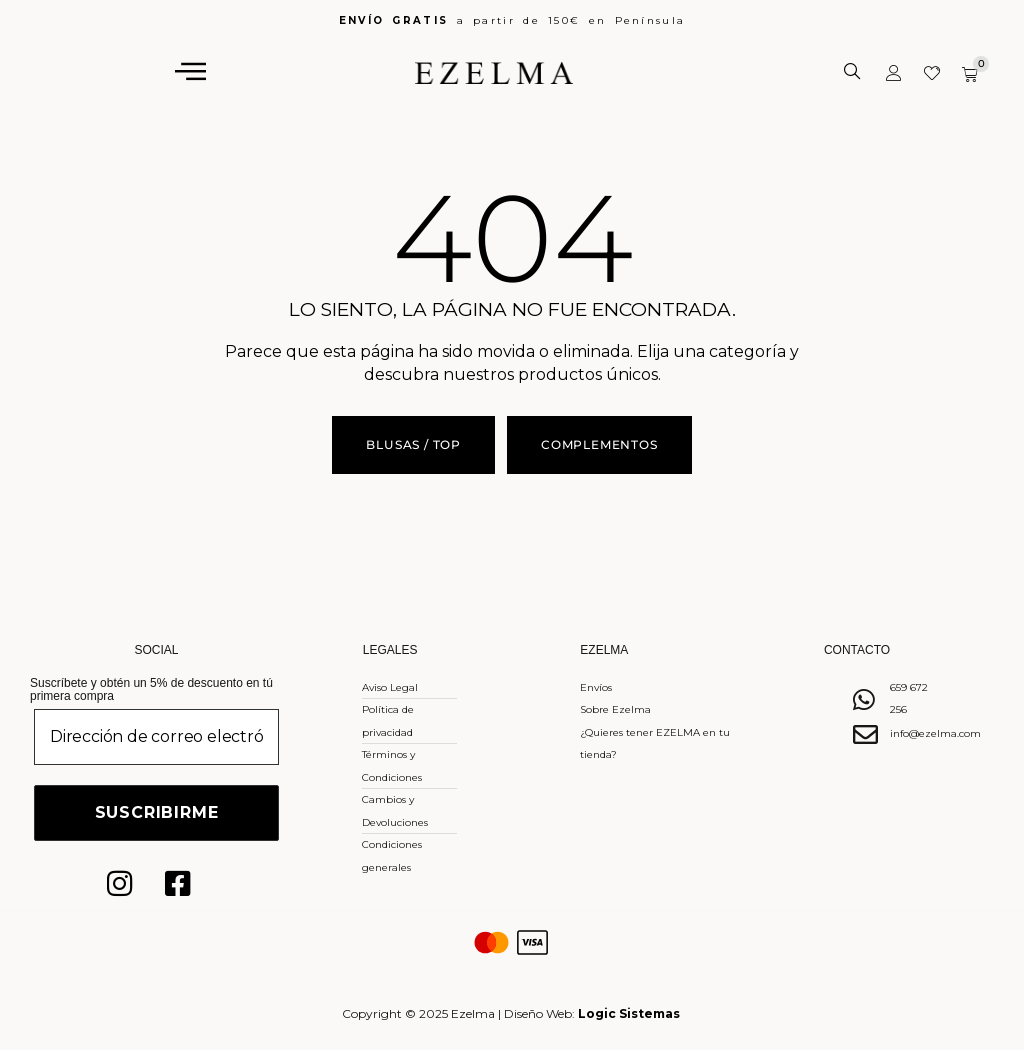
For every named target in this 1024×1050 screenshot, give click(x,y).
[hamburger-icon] (191, 72)
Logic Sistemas (629, 1013)
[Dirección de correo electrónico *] (156, 737)
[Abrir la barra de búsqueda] (854, 72)
